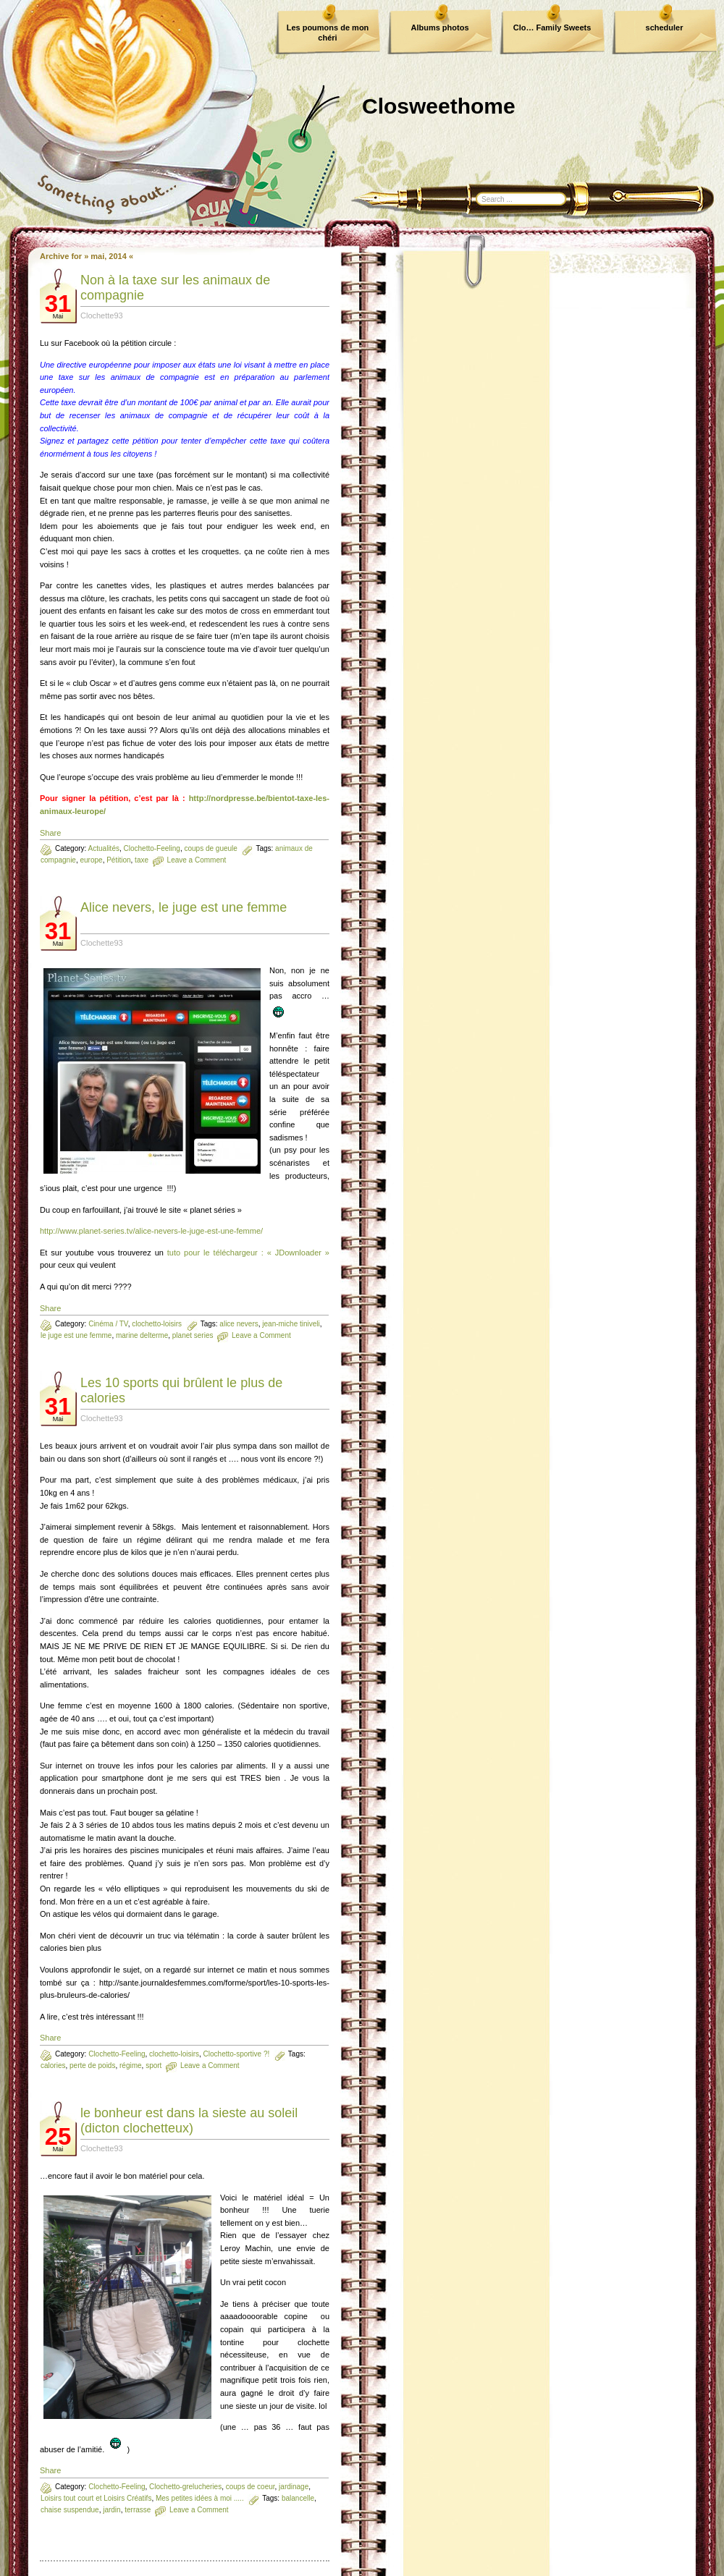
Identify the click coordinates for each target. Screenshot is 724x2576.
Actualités (103, 848)
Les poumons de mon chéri (328, 32)
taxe (141, 860)
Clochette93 (101, 315)
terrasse (138, 2510)
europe (91, 860)
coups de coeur (250, 2487)
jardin (111, 2510)
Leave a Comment (197, 860)
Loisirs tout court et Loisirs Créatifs (96, 2498)
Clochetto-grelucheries (185, 2487)
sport (153, 2065)
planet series (193, 1335)
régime (130, 2065)
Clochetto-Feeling (152, 848)
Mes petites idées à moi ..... (200, 2498)
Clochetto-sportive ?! (236, 2054)
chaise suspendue (70, 2510)
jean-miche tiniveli (290, 1324)
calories (53, 2065)
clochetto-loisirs (157, 1324)
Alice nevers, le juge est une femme (183, 907)
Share (50, 833)
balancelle (298, 2498)
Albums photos (439, 27)
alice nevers (238, 1324)
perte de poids (92, 2065)
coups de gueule (210, 848)
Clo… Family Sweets (552, 27)
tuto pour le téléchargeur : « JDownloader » (248, 1252)
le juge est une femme (76, 1335)
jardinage (293, 2487)
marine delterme (142, 1335)
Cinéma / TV (107, 1324)
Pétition (118, 860)
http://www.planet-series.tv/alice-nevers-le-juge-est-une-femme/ (151, 1230)
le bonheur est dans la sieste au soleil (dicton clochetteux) (189, 2120)
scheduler (664, 27)
